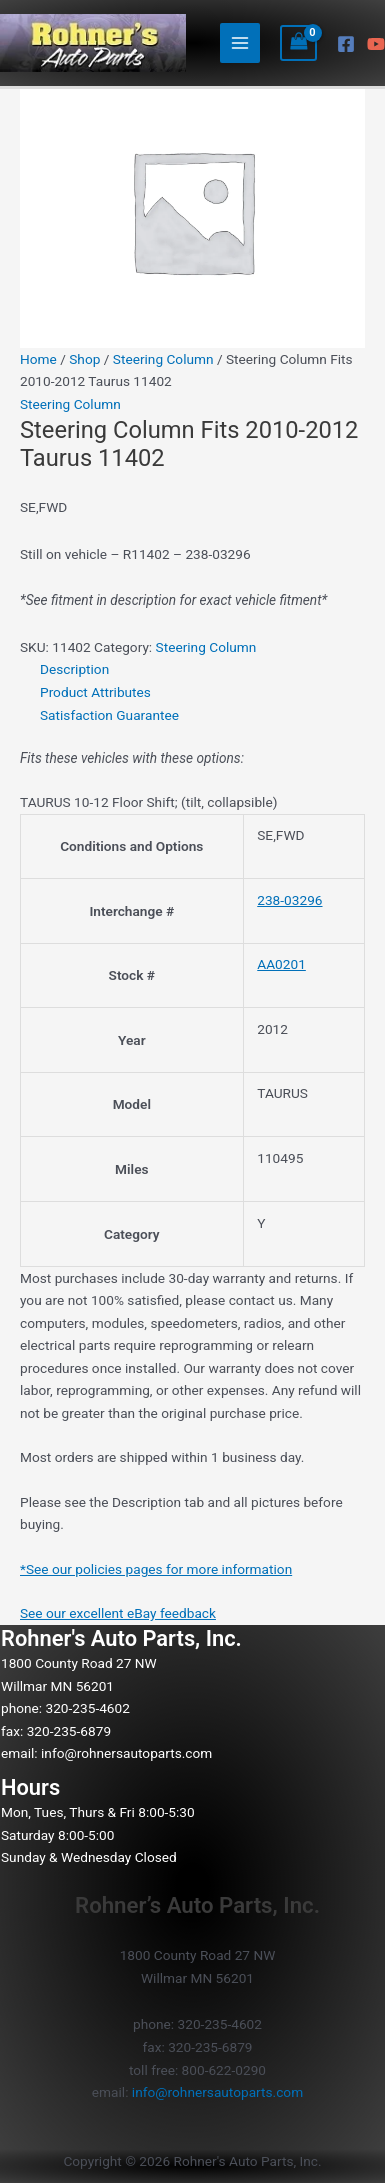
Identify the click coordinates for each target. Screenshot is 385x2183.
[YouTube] (376, 44)
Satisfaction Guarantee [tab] (109, 715)
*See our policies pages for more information (156, 1569)
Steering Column (163, 359)
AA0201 (281, 964)
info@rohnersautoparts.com (126, 1753)
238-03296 (289, 900)
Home (38, 359)
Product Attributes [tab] (95, 692)
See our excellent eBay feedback (118, 1613)
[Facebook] (346, 44)
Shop (84, 359)
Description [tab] (74, 669)
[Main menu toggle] (240, 43)
